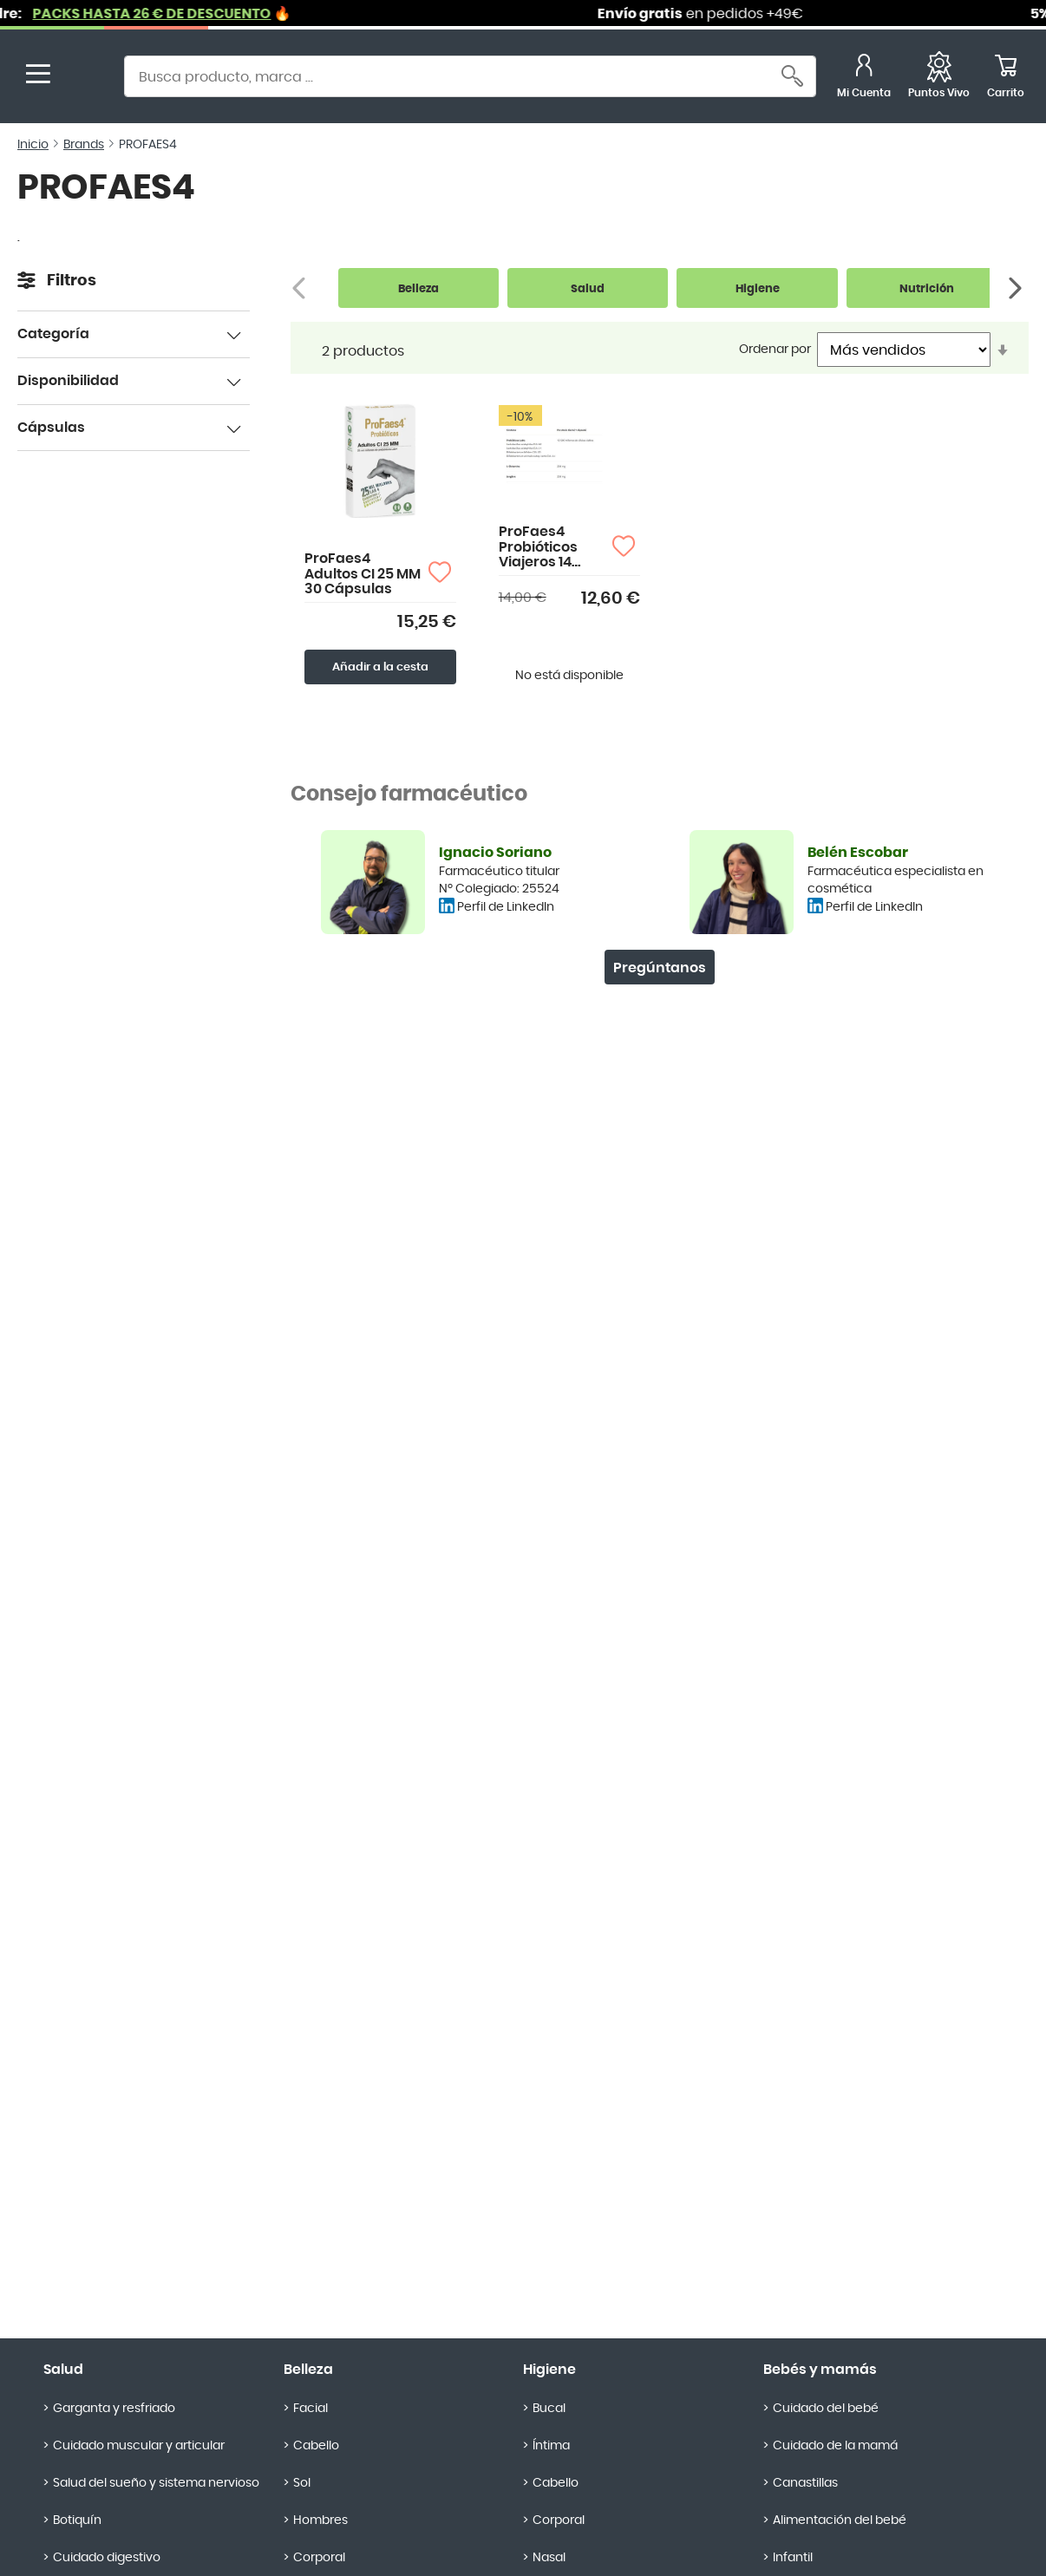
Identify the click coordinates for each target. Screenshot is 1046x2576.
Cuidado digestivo (106, 2558)
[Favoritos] (939, 78)
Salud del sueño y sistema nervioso (156, 2483)
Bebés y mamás (820, 2370)
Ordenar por (775, 349)
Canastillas (805, 2483)
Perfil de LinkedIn (505, 907)
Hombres (320, 2520)
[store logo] (85, 78)
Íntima (551, 2446)
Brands (83, 145)
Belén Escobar (857, 853)
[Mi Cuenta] (864, 78)
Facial (310, 2409)
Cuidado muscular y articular (139, 2446)
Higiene (549, 2370)
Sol (302, 2483)
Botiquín (77, 2520)
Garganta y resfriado (114, 2409)
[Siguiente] (1016, 288)
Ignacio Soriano (495, 853)
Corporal (319, 2558)
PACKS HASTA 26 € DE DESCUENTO (175, 14)
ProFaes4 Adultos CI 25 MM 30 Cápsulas (362, 574)
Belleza (308, 2370)
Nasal (549, 2558)
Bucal (549, 2409)
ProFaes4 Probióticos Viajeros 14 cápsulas (538, 548)
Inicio (33, 145)
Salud (63, 2370)
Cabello (316, 2446)
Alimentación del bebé (839, 2520)
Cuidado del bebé (826, 2409)
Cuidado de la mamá (835, 2446)
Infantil (793, 2558)
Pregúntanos (659, 968)
